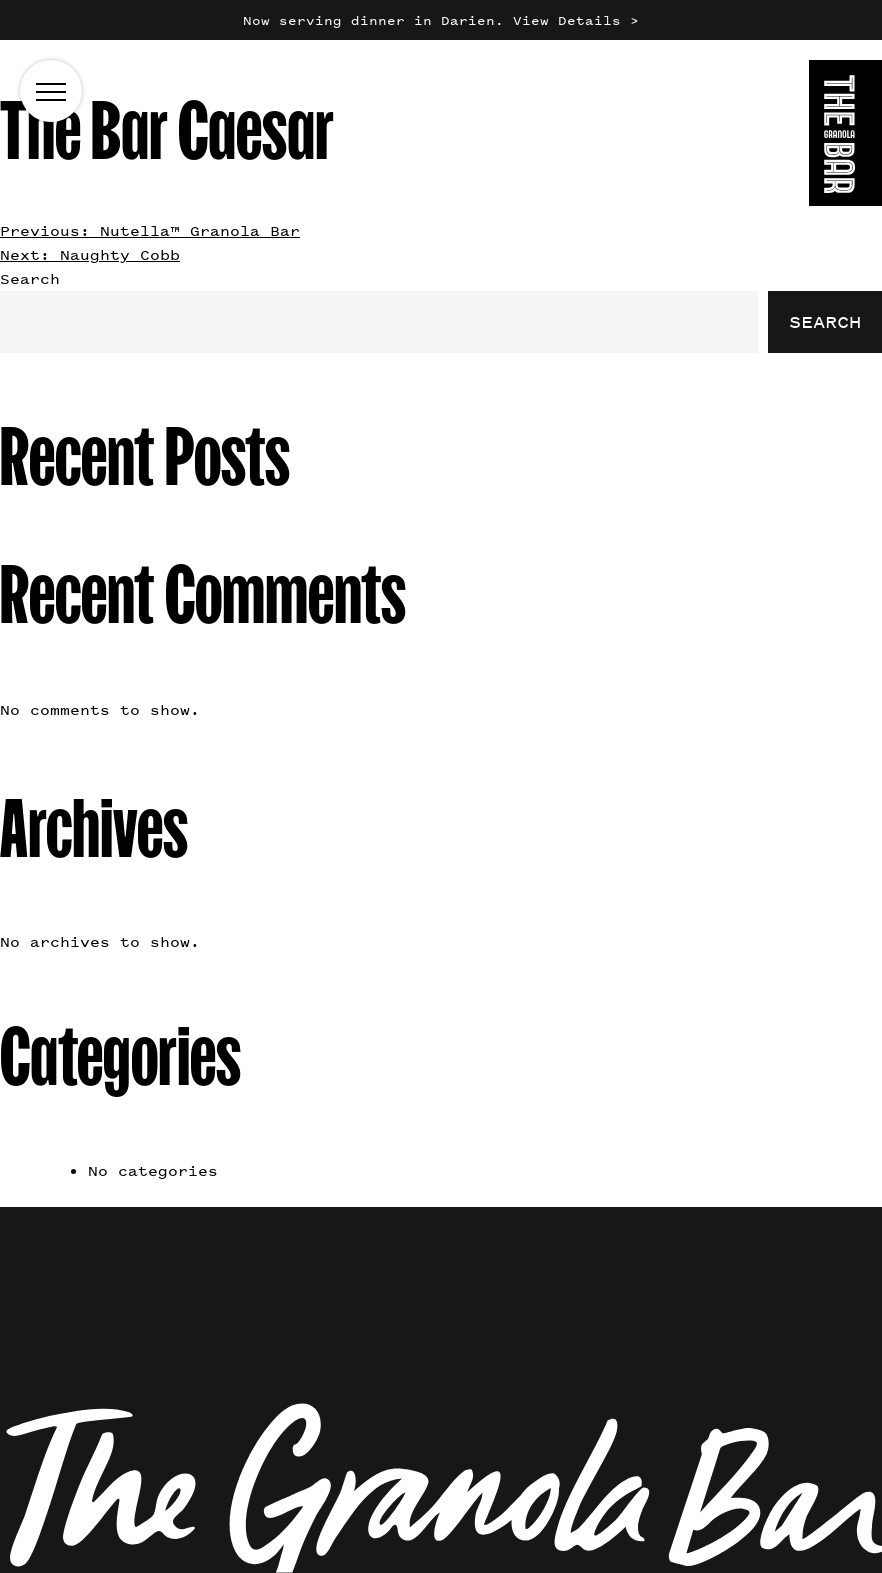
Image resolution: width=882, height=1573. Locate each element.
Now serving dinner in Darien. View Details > (441, 20)
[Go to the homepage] (845, 136)
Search (30, 278)
